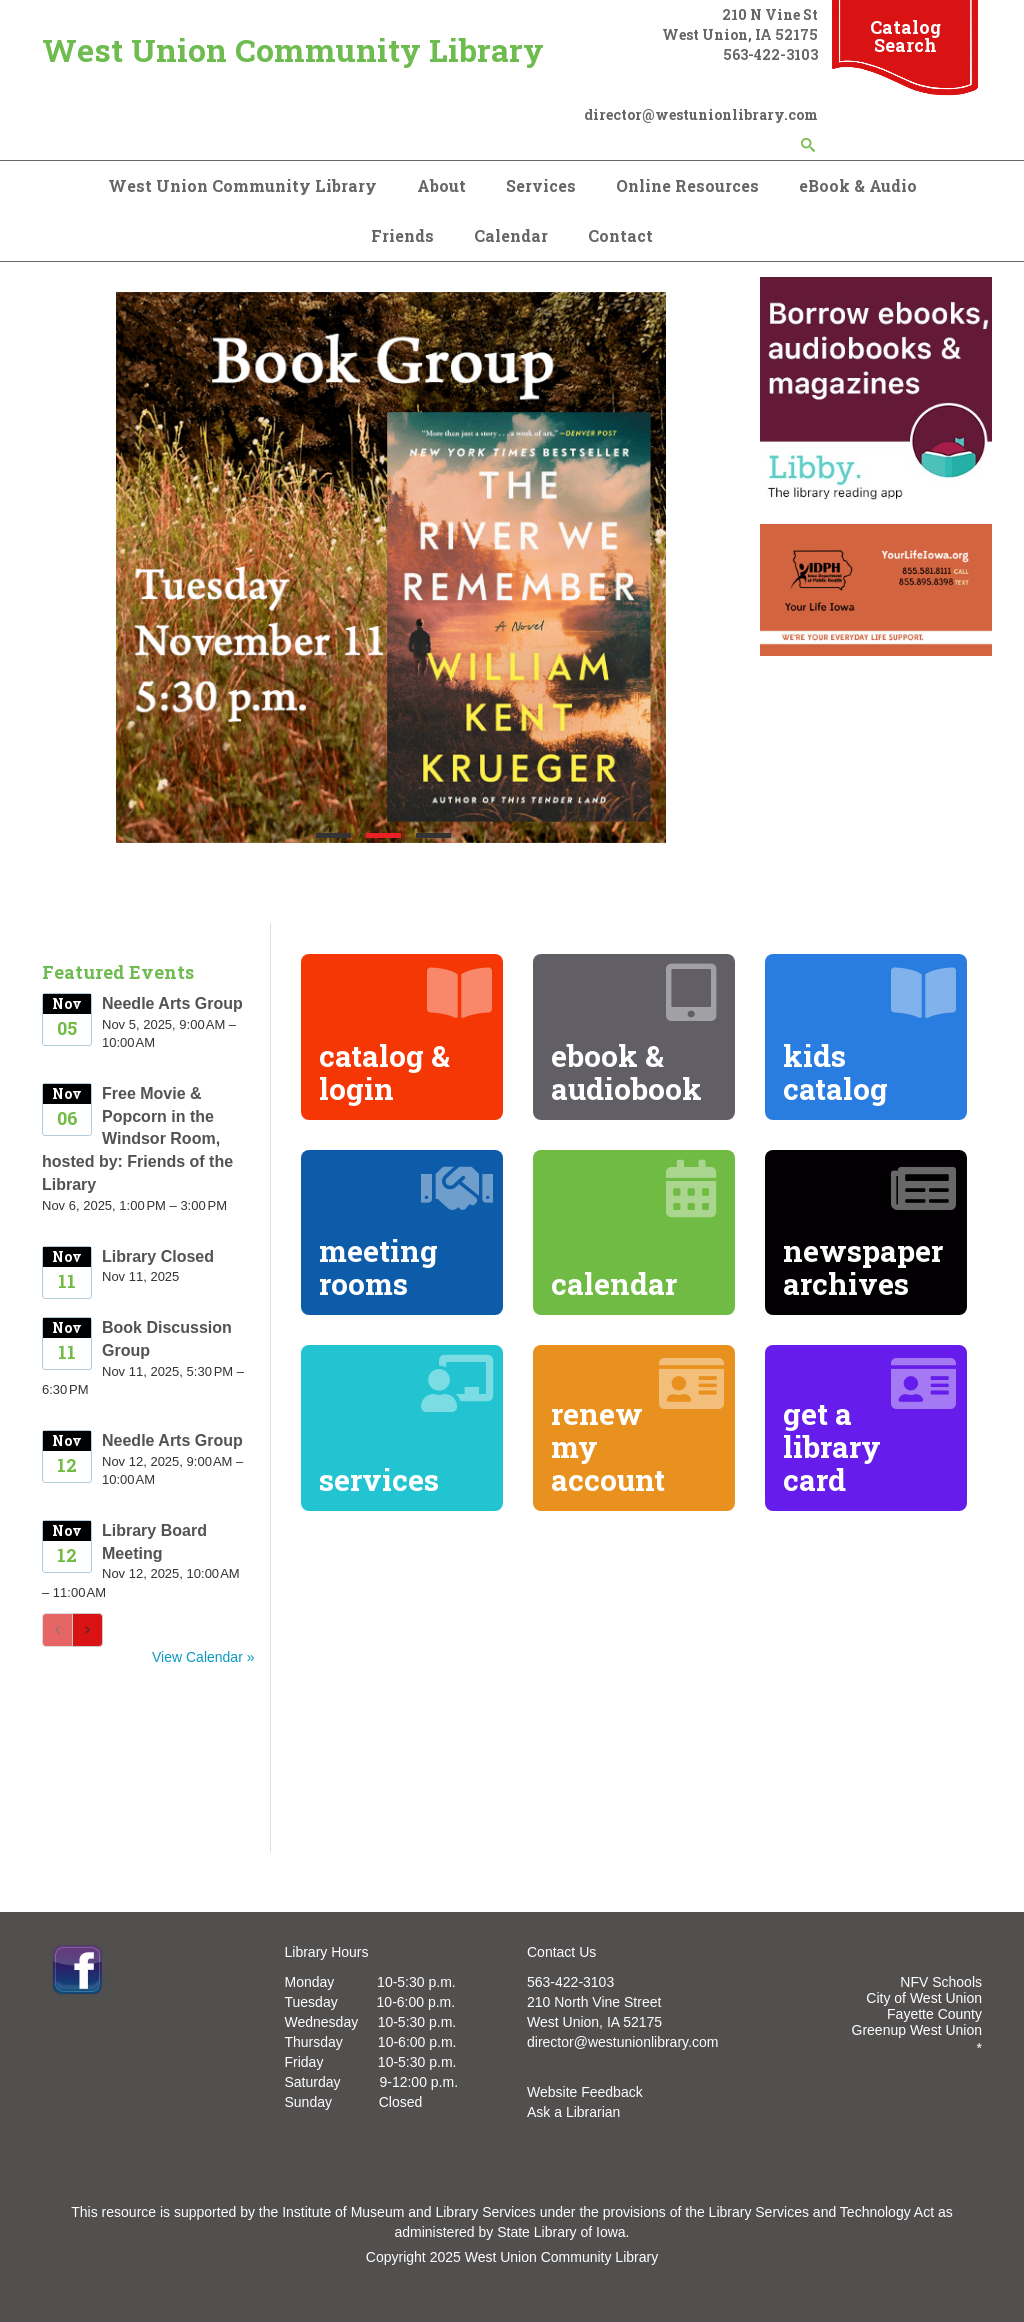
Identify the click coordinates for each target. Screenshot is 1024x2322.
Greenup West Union (917, 2030)
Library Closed (158, 1256)
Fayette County (934, 2014)
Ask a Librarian (573, 2112)
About (441, 185)
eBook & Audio (858, 185)
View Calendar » (203, 1657)
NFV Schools (941, 1982)
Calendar (511, 235)
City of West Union (924, 1998)
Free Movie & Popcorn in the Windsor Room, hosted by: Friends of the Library (137, 1139)
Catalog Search (905, 36)
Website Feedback (585, 2092)
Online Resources (687, 185)
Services (541, 185)
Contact (620, 235)
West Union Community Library (293, 49)
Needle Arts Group (172, 1003)
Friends (402, 235)
